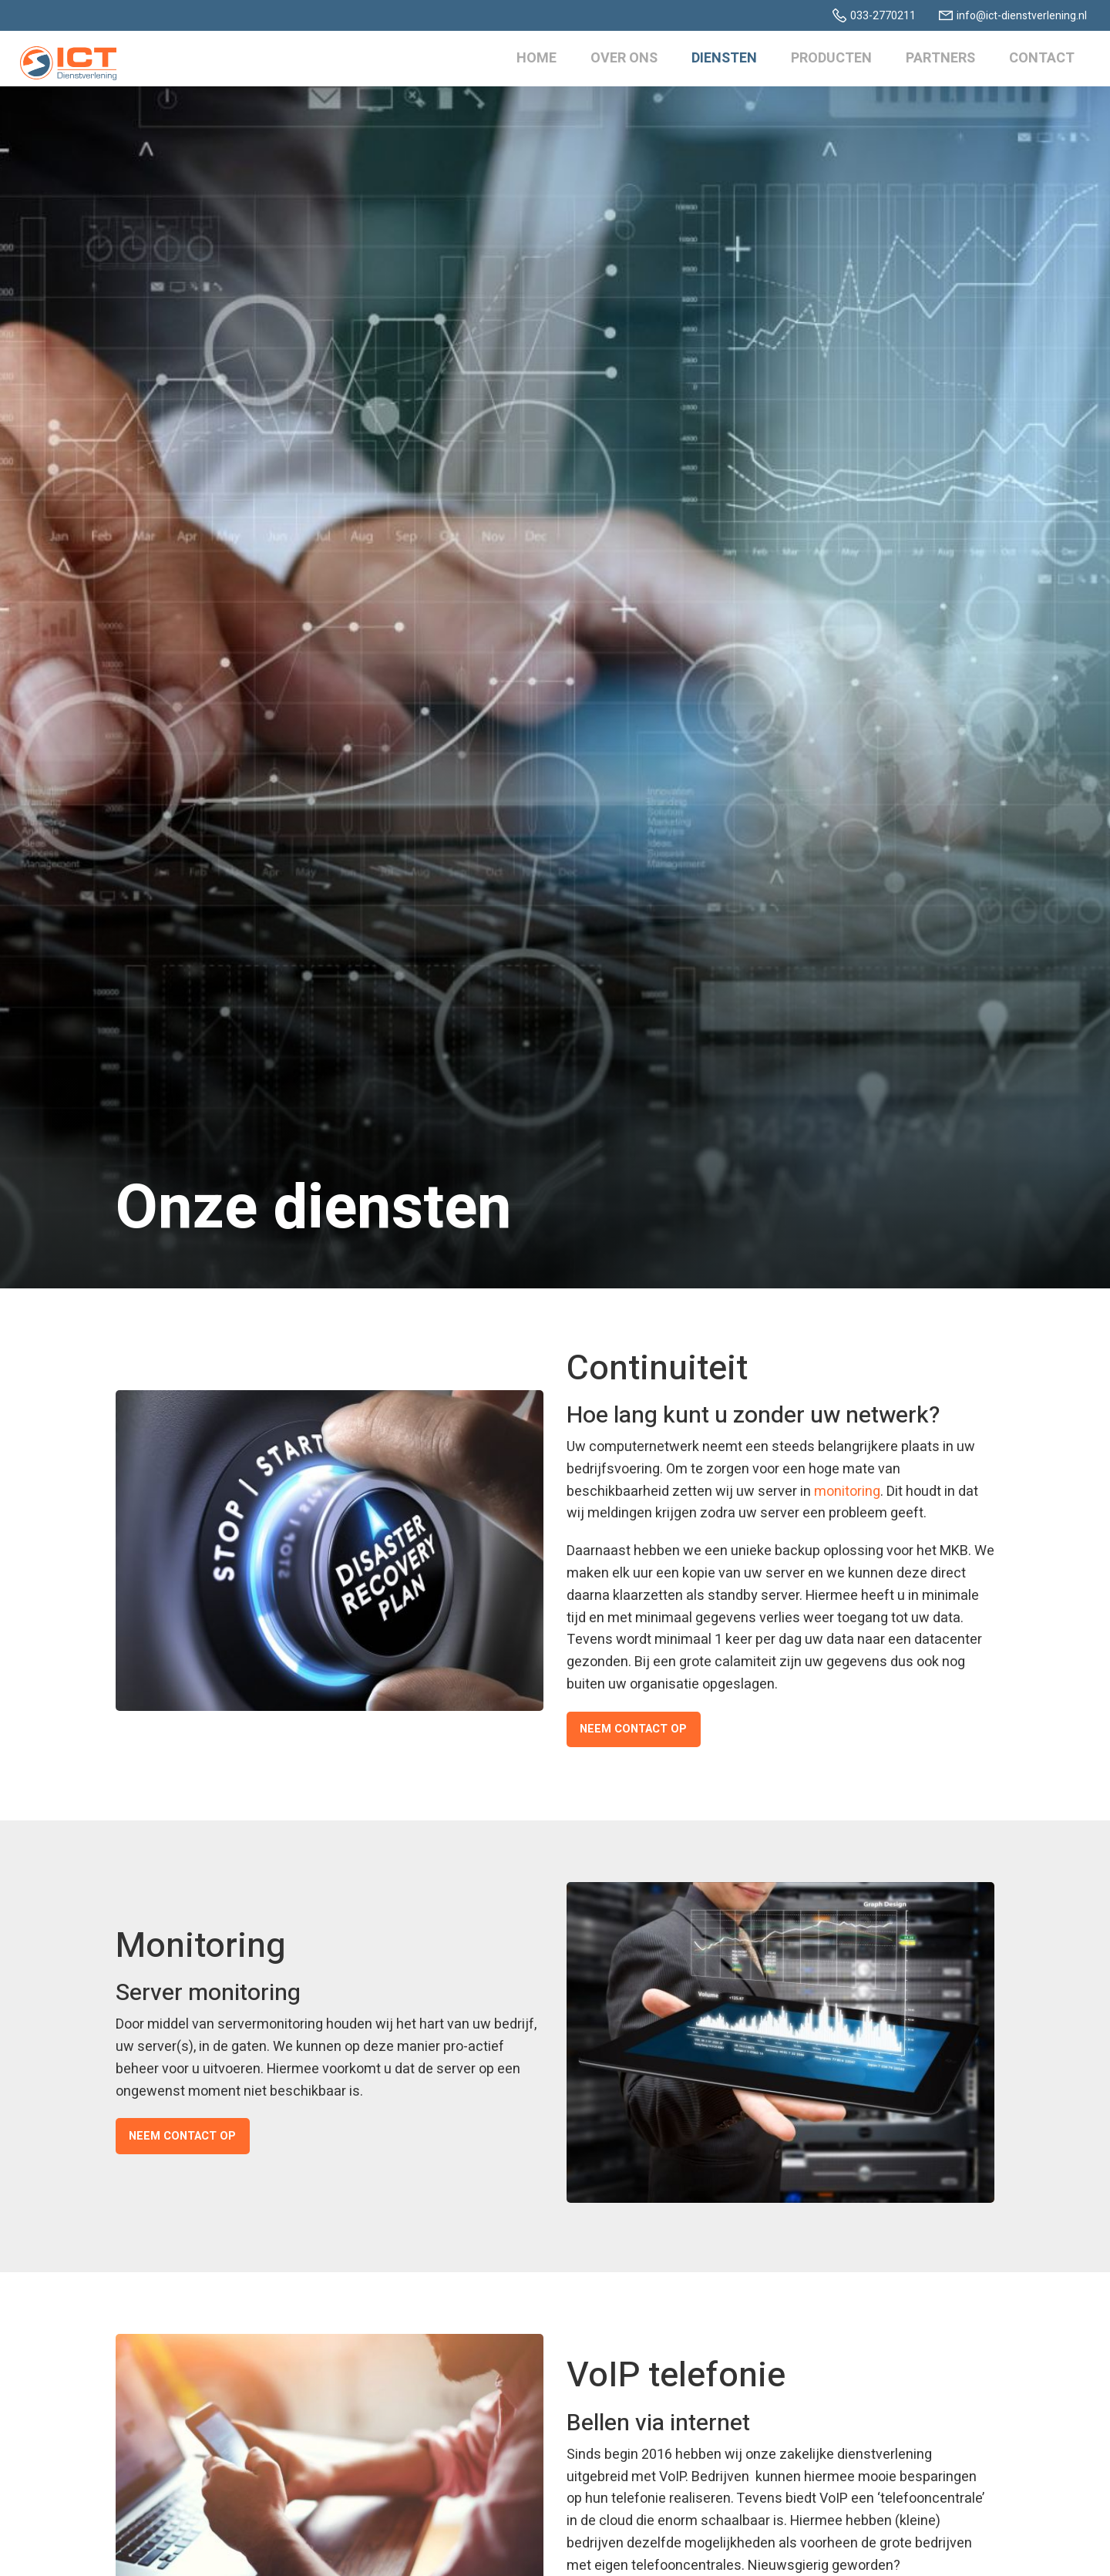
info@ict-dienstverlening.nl (1022, 16)
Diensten (721, 61)
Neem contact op (631, 1729)
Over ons (620, 61)
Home (533, 61)
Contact (1038, 61)
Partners (937, 61)
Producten (828, 61)
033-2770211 (883, 16)
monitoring (847, 1491)
